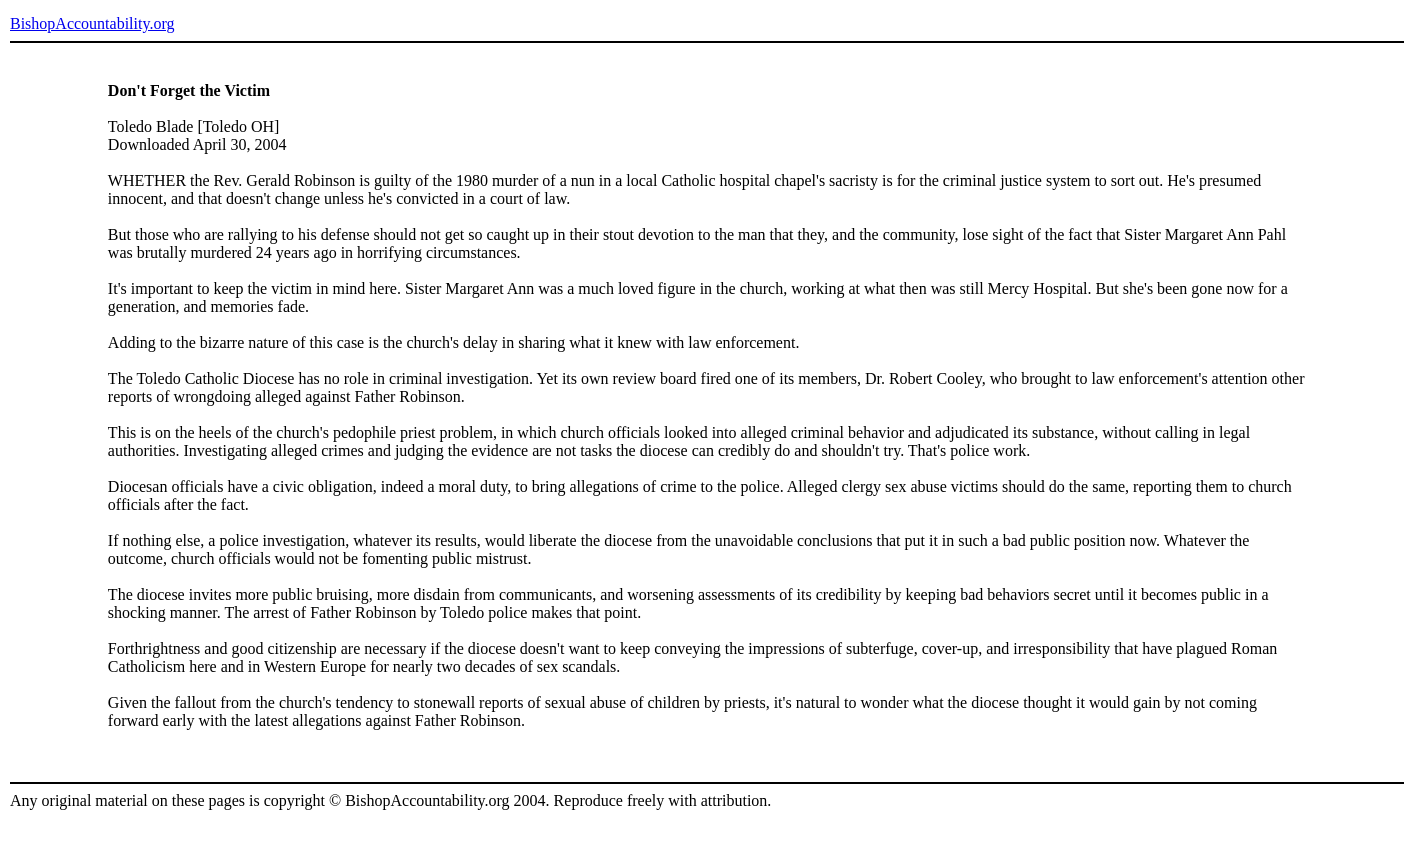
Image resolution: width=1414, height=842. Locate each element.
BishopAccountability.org (92, 23)
